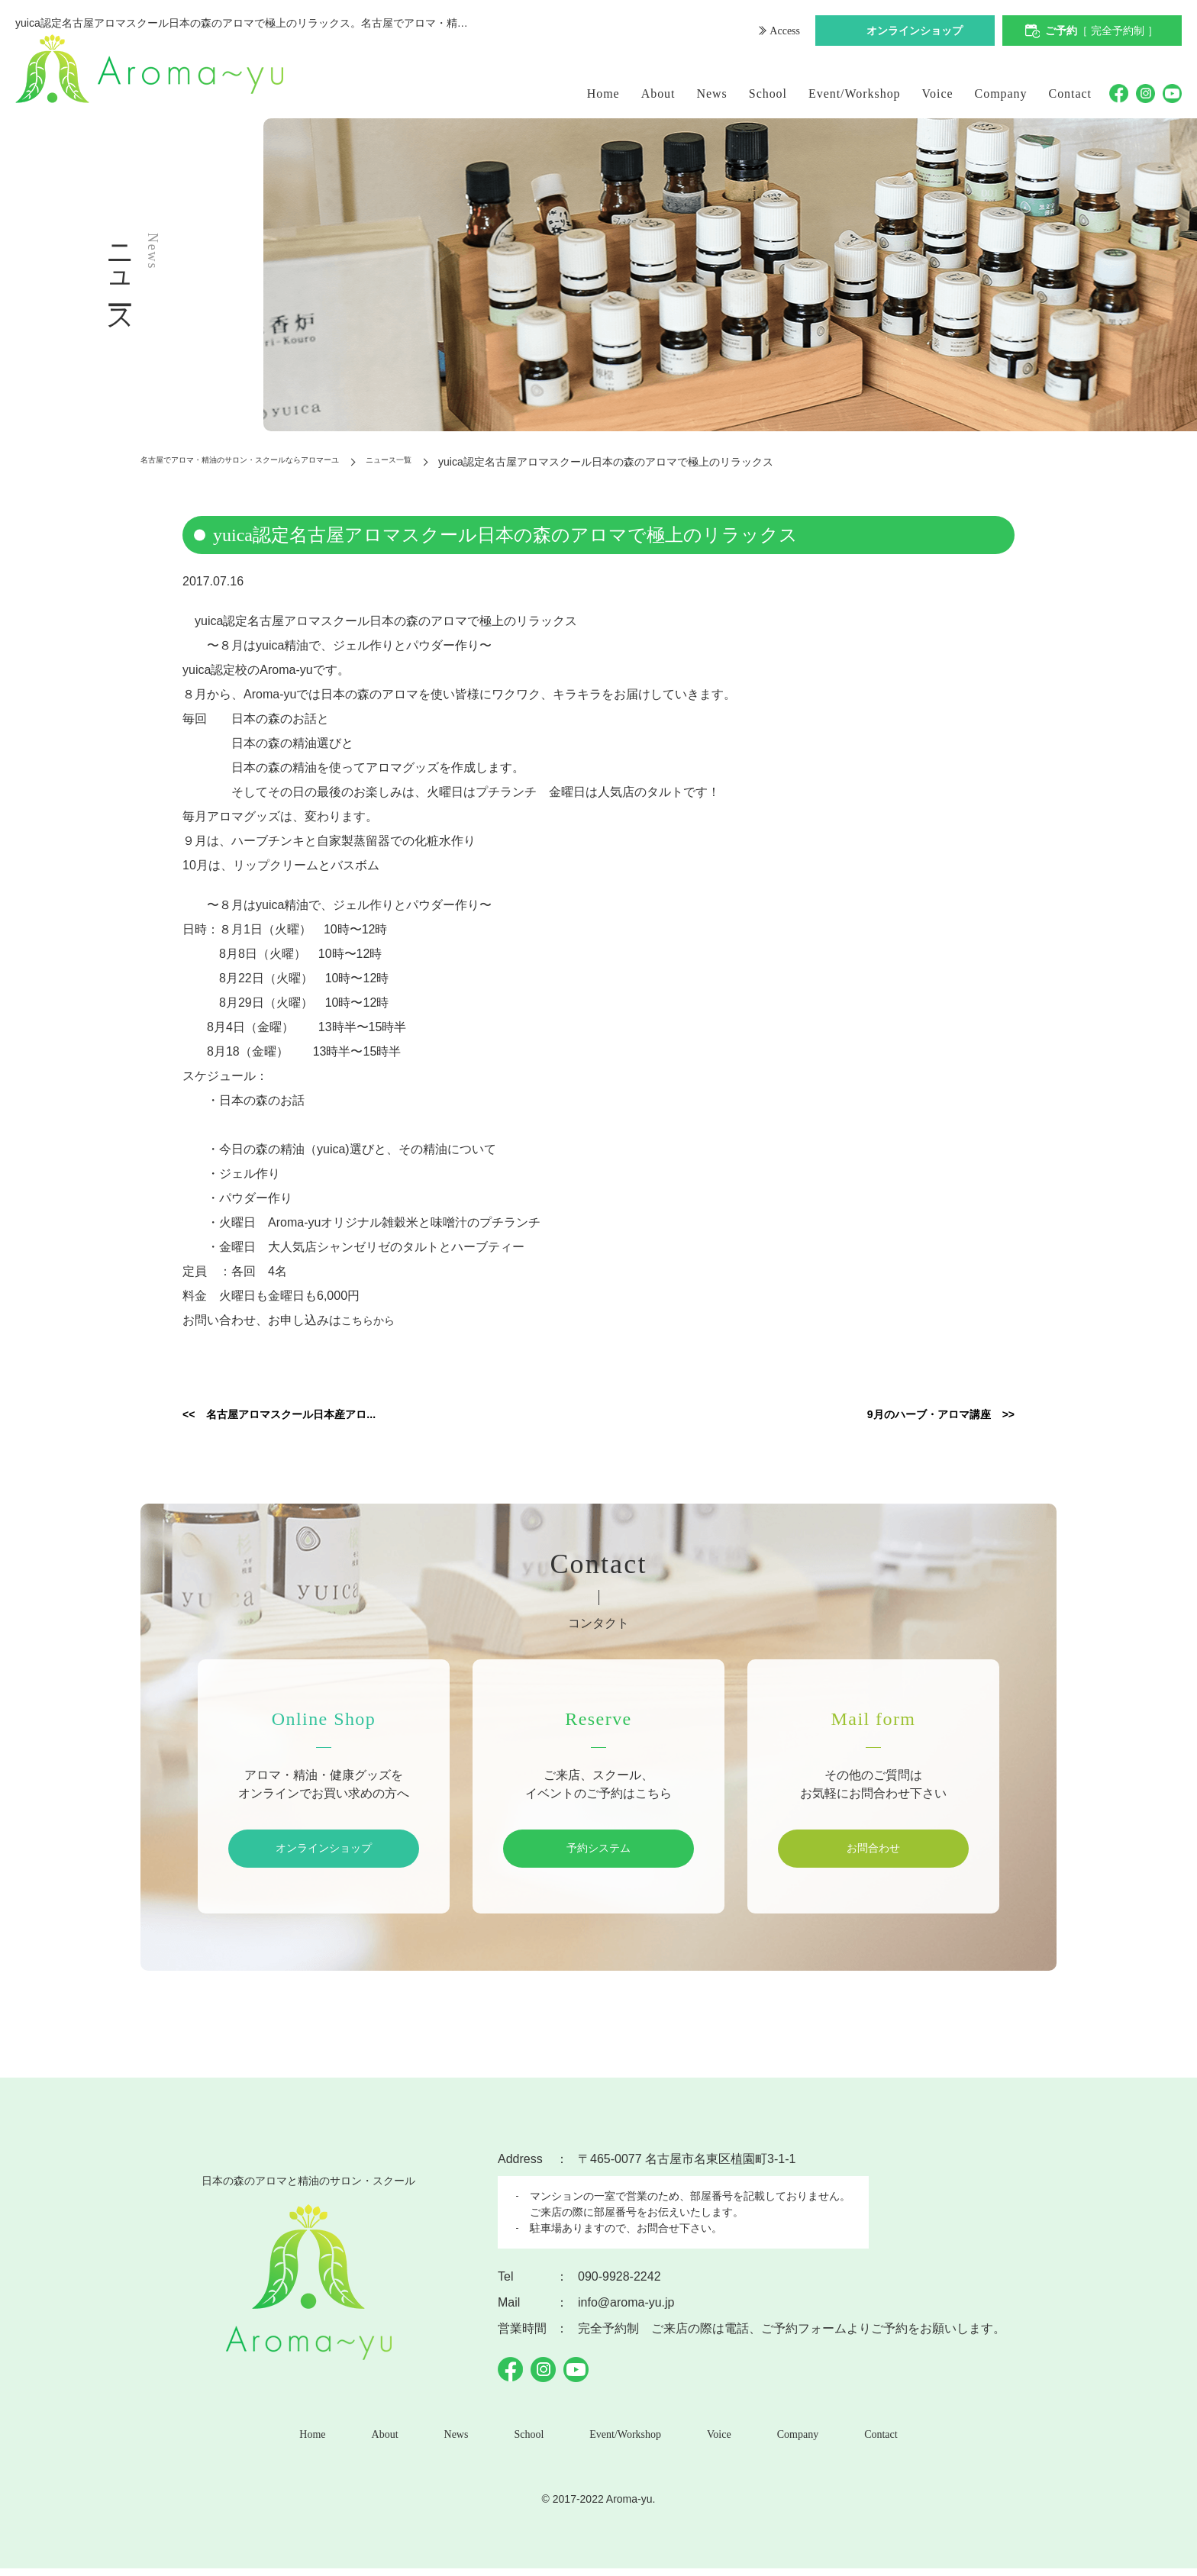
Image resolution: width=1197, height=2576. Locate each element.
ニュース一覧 (477, 462)
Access (783, 32)
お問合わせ (873, 1851)
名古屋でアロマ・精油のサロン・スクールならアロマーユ (279, 462)
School (768, 93)
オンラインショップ (915, 32)
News (712, 93)
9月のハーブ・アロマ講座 (907, 1415)
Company (1001, 93)
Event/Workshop (854, 93)
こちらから (371, 1320)
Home (603, 93)
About (658, 93)
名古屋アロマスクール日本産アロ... (319, 1415)
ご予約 (1101, 32)
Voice (937, 93)
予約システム (598, 1851)
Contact (1070, 93)
